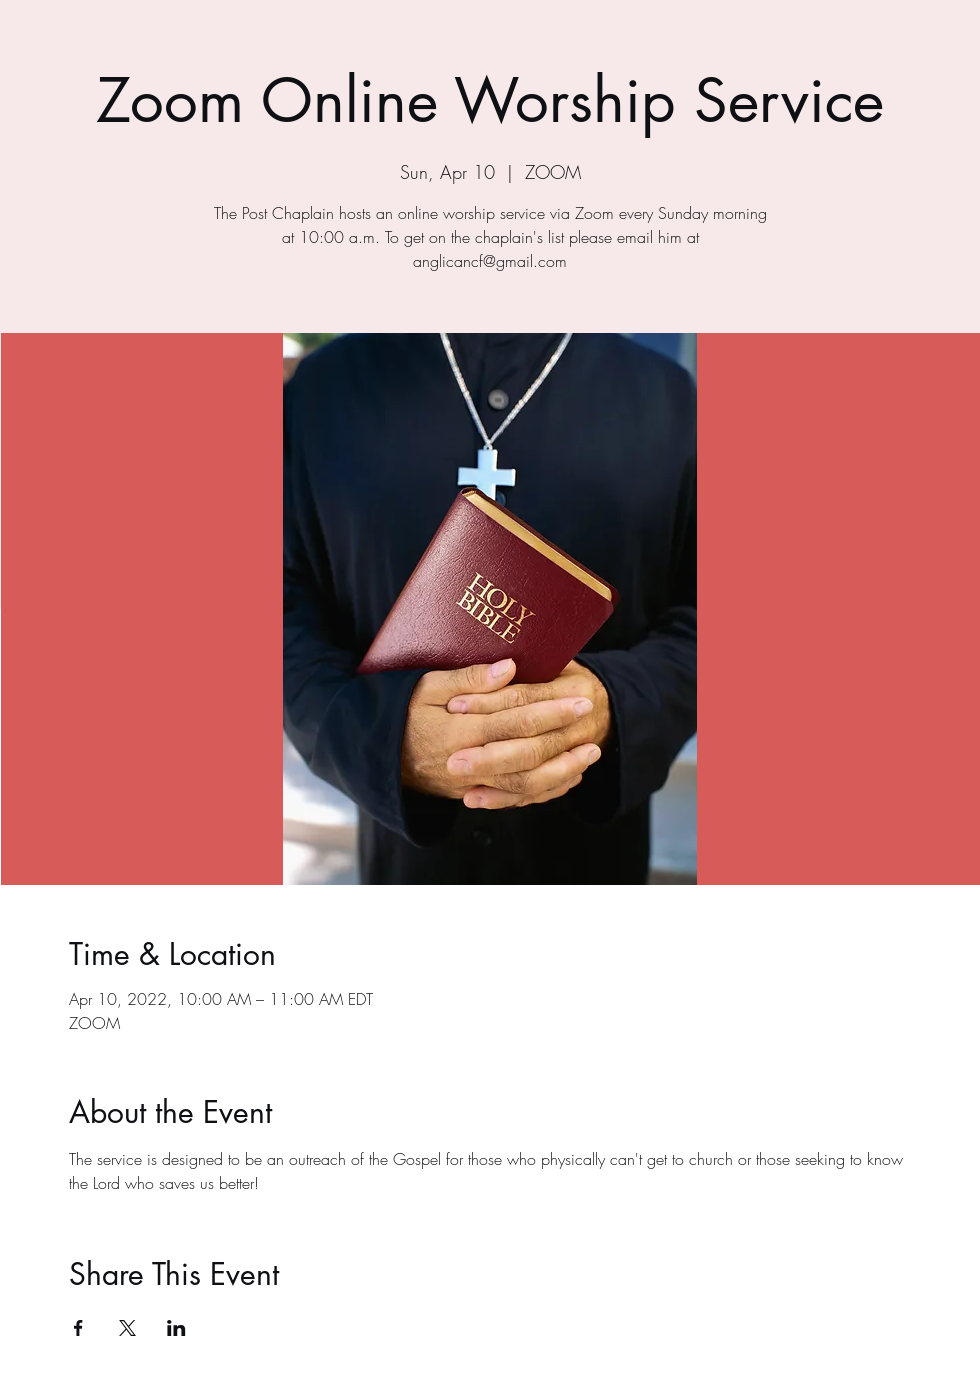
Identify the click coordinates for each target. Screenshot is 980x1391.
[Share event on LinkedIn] (176, 1328)
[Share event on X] (127, 1328)
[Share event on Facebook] (78, 1328)
